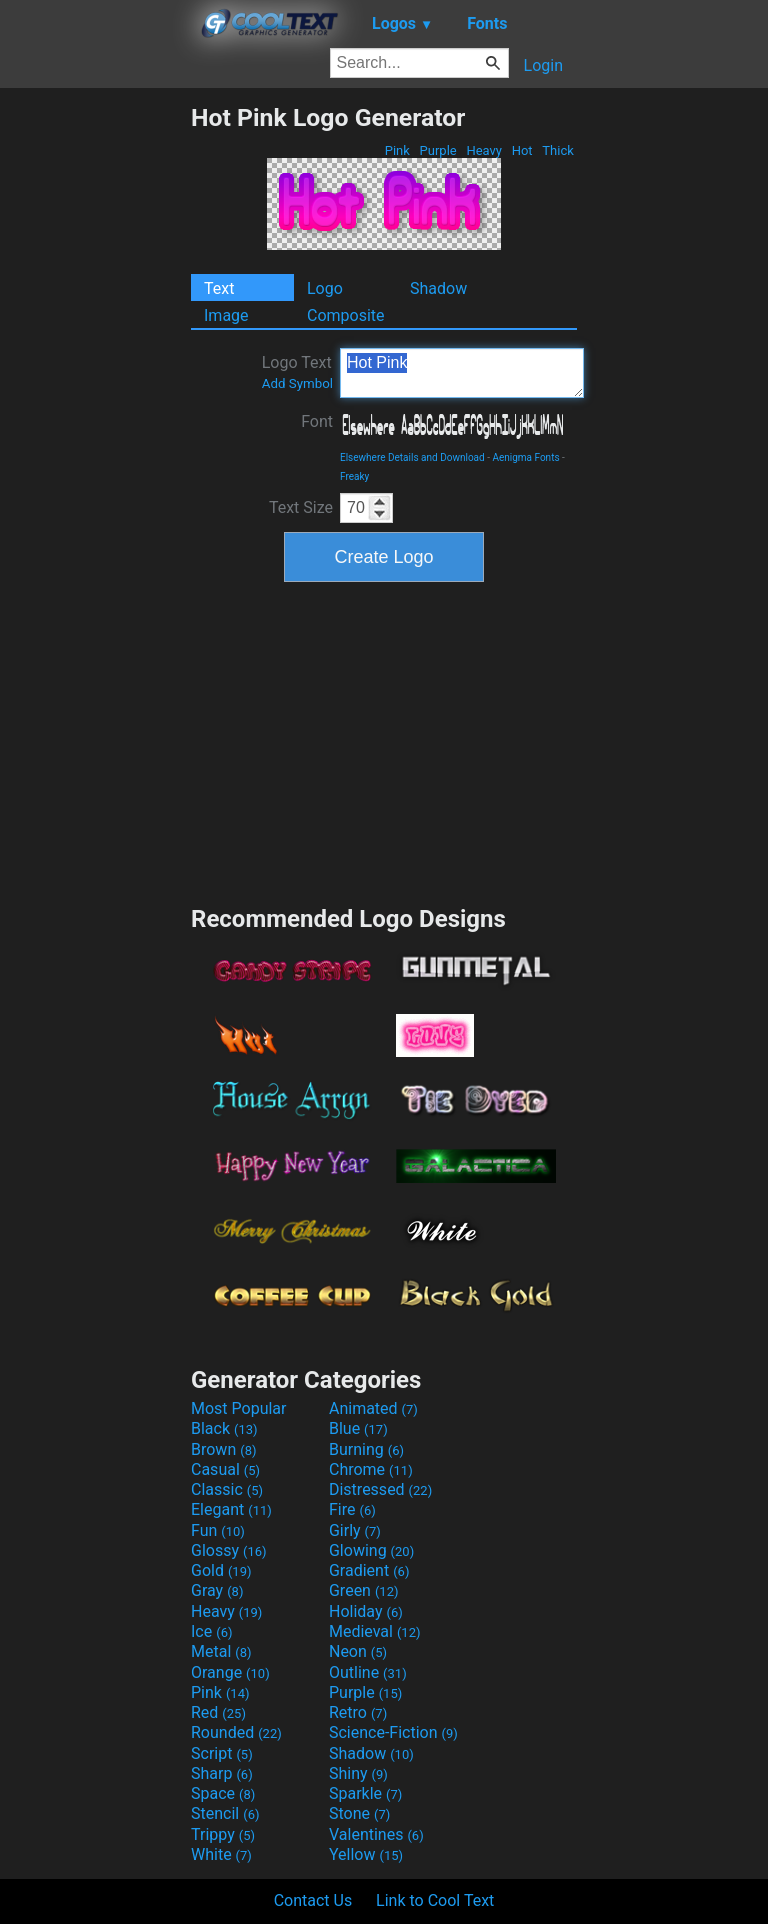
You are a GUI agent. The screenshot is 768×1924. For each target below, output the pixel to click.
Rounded (236, 1732)
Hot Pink (462, 373)
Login (543, 65)
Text (219, 288)
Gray (217, 1590)
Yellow (366, 1854)
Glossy (229, 1550)
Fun (218, 1530)
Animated (373, 1408)
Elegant (231, 1509)
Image (226, 315)
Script (222, 1753)
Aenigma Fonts (525, 457)
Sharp (222, 1773)
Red (218, 1712)
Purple (438, 150)
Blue (358, 1428)
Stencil (225, 1813)
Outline (368, 1672)
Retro (358, 1712)
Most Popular (239, 1408)
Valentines (376, 1834)
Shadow (438, 288)
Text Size (301, 507)
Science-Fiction (393, 1732)
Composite (346, 315)
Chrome (371, 1469)
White (221, 1854)
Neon (358, 1651)
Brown (223, 1449)
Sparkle (365, 1793)
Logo (325, 288)
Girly (355, 1530)
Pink (398, 150)
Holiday (366, 1611)
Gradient (369, 1570)
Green (364, 1590)
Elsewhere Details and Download (412, 457)
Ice (211, 1631)
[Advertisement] (95, 403)
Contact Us (313, 1900)
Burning (366, 1449)
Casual (225, 1469)
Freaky (354, 476)
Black (224, 1428)
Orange (230, 1672)
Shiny (358, 1773)
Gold (221, 1570)
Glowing (371, 1550)
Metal (221, 1651)
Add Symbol (297, 383)
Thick (558, 150)
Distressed (380, 1489)
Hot (521, 150)
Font (317, 421)
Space (223, 1793)
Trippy (223, 1834)
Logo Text (297, 372)
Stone (359, 1813)
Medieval (375, 1631)
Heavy (484, 150)
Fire (352, 1509)
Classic (227, 1489)
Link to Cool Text (435, 1900)
